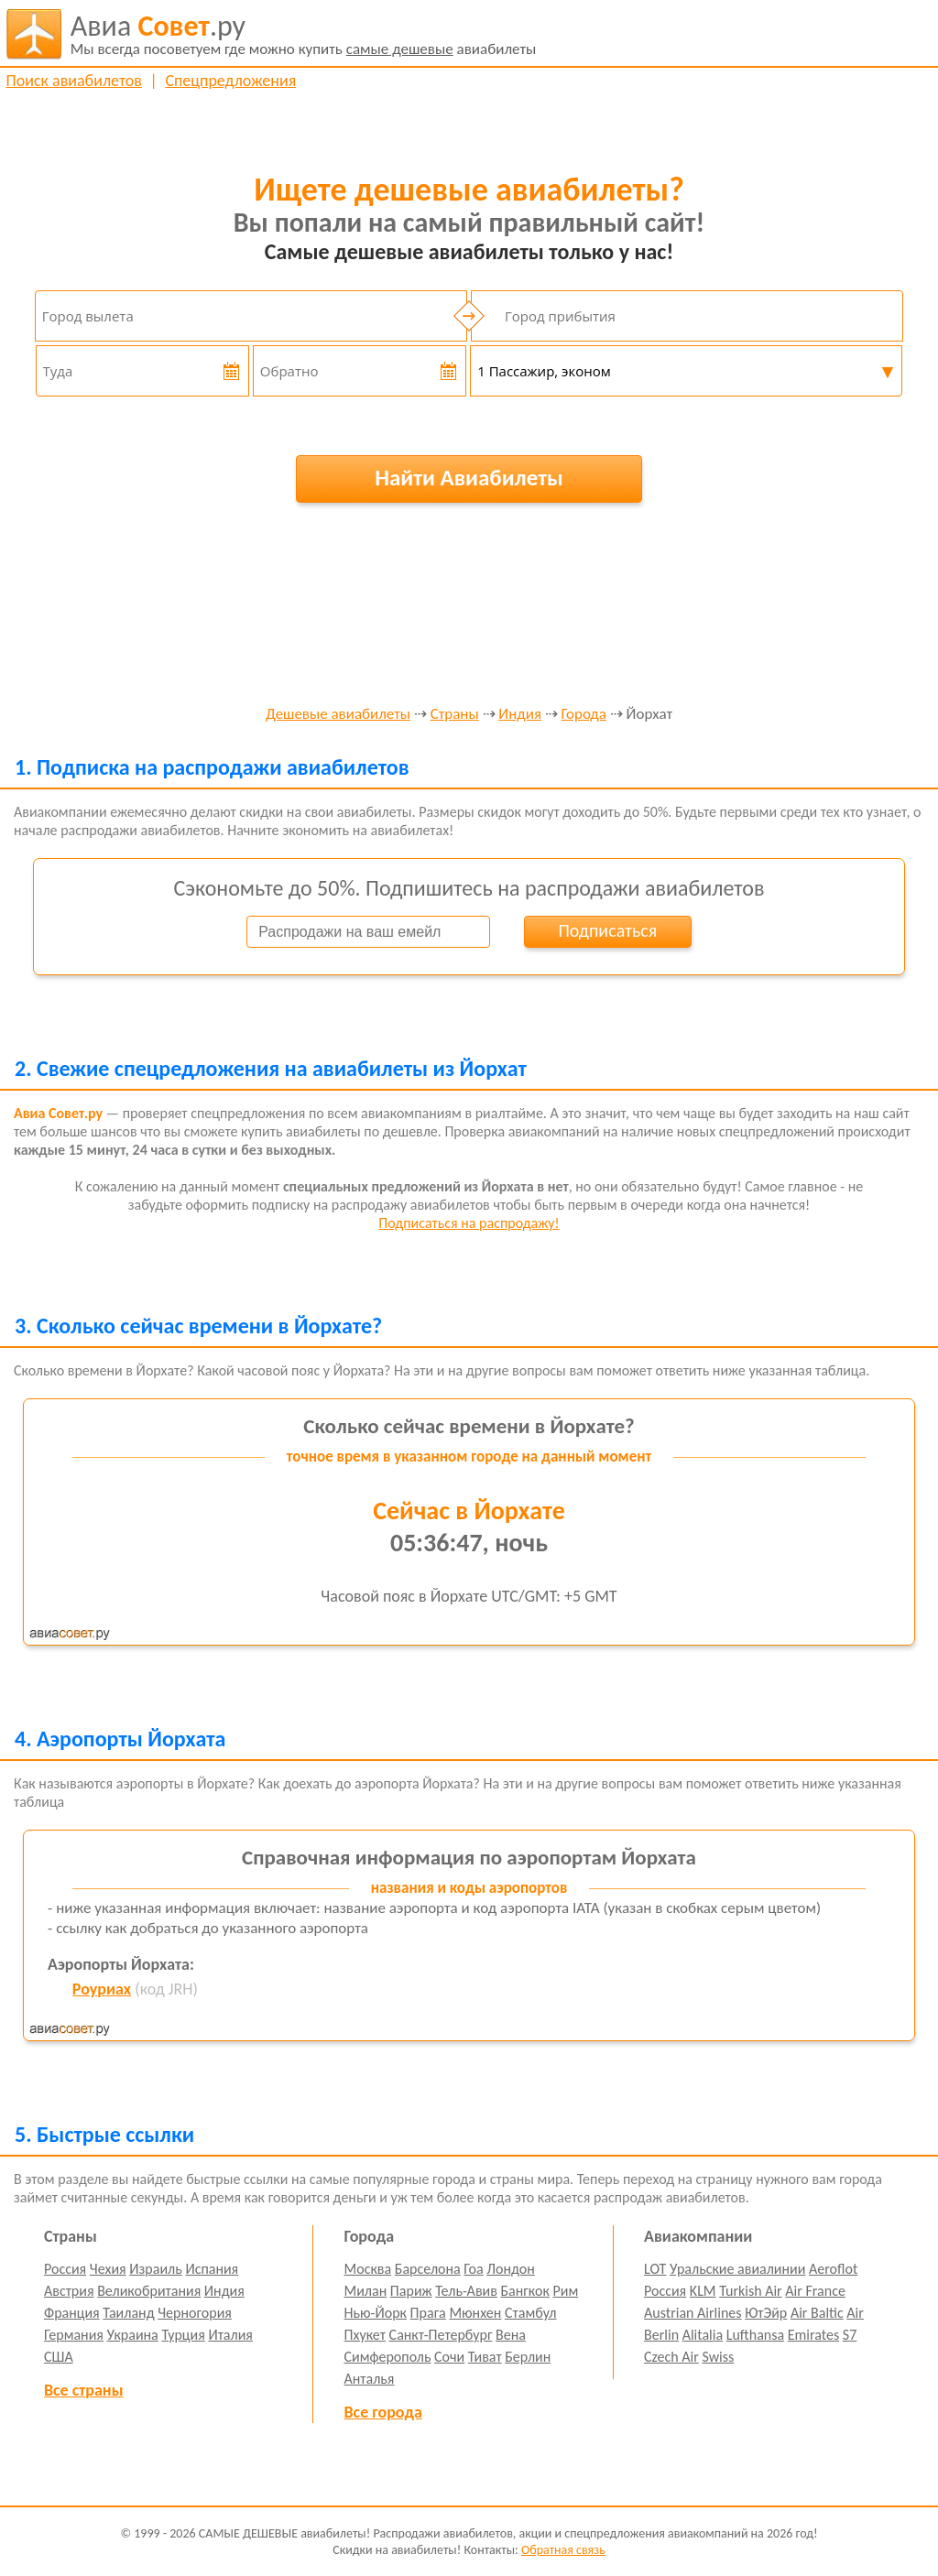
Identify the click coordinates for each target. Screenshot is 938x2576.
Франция (72, 2312)
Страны (455, 715)
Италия (230, 2334)
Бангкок (524, 2290)
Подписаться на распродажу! (468, 1223)
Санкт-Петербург (441, 2334)
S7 (849, 2334)
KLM (703, 2290)
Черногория (195, 2312)
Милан (365, 2290)
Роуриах (101, 1989)
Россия (65, 2268)
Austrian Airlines (693, 2312)
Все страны (83, 2390)
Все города (383, 2412)
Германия (74, 2334)
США (58, 2356)
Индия (519, 715)
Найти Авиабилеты (469, 477)
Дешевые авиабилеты (338, 715)
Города (584, 715)
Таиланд (128, 2312)
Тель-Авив (466, 2290)
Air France (815, 2290)
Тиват (485, 2356)
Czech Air (671, 2356)
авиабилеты (304, 34)
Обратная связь (563, 2550)
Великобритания (149, 2290)
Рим (566, 2290)
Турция (182, 2334)
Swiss (718, 2356)
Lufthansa (755, 2334)
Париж (411, 2290)
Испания (211, 2268)
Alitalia (702, 2334)
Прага (428, 2312)
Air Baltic (817, 2312)
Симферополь (387, 2356)
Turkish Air (750, 2290)
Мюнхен (475, 2312)
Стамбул (531, 2312)
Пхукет (365, 2334)
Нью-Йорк (375, 2312)
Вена (511, 2334)
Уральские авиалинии (737, 2268)
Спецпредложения (230, 81)
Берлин (528, 2356)
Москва (368, 2268)
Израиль (155, 2268)
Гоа (473, 2268)
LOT (655, 2268)
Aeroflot (833, 2268)
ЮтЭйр (766, 2312)
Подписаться (607, 930)
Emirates (813, 2334)
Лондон (510, 2268)
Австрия (69, 2290)
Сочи (449, 2356)
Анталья (369, 2378)
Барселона (428, 2268)
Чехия (108, 2268)
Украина (132, 2334)
